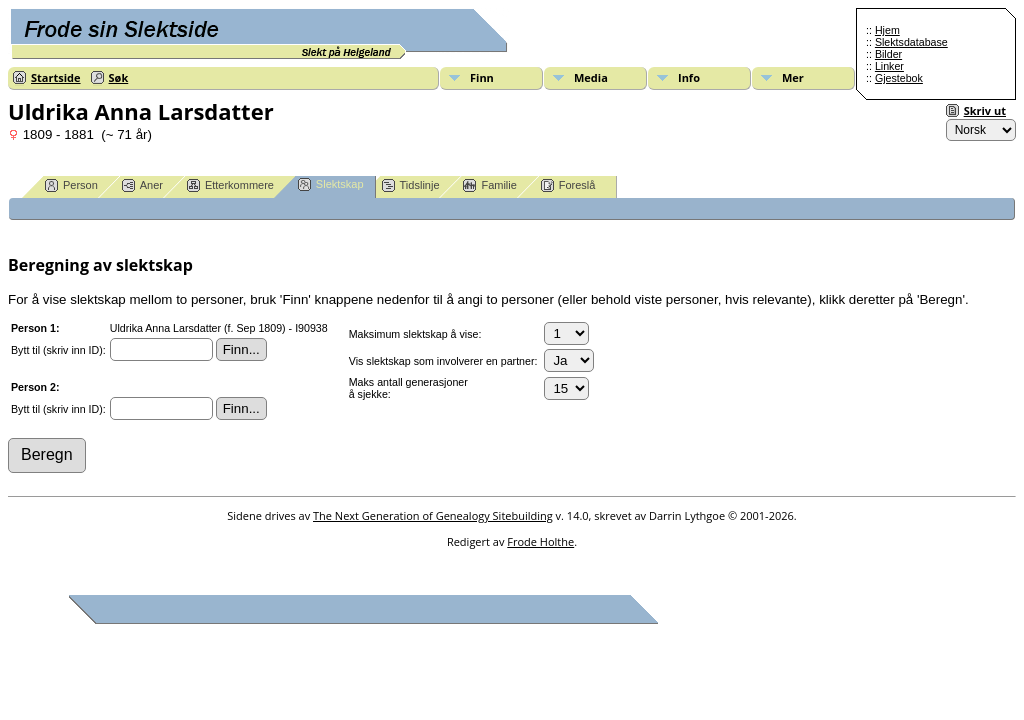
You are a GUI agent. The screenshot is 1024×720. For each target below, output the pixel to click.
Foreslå (568, 185)
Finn (482, 77)
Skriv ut (985, 110)
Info (689, 77)
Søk (119, 77)
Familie (489, 185)
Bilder (888, 54)
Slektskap (331, 184)
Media (591, 77)
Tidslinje (411, 185)
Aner (142, 185)
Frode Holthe (540, 541)
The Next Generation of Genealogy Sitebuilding (433, 515)
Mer (793, 77)
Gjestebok (899, 78)
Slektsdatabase (911, 42)
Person (71, 185)
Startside (56, 77)
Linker (889, 66)
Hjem (887, 30)
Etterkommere (230, 185)
